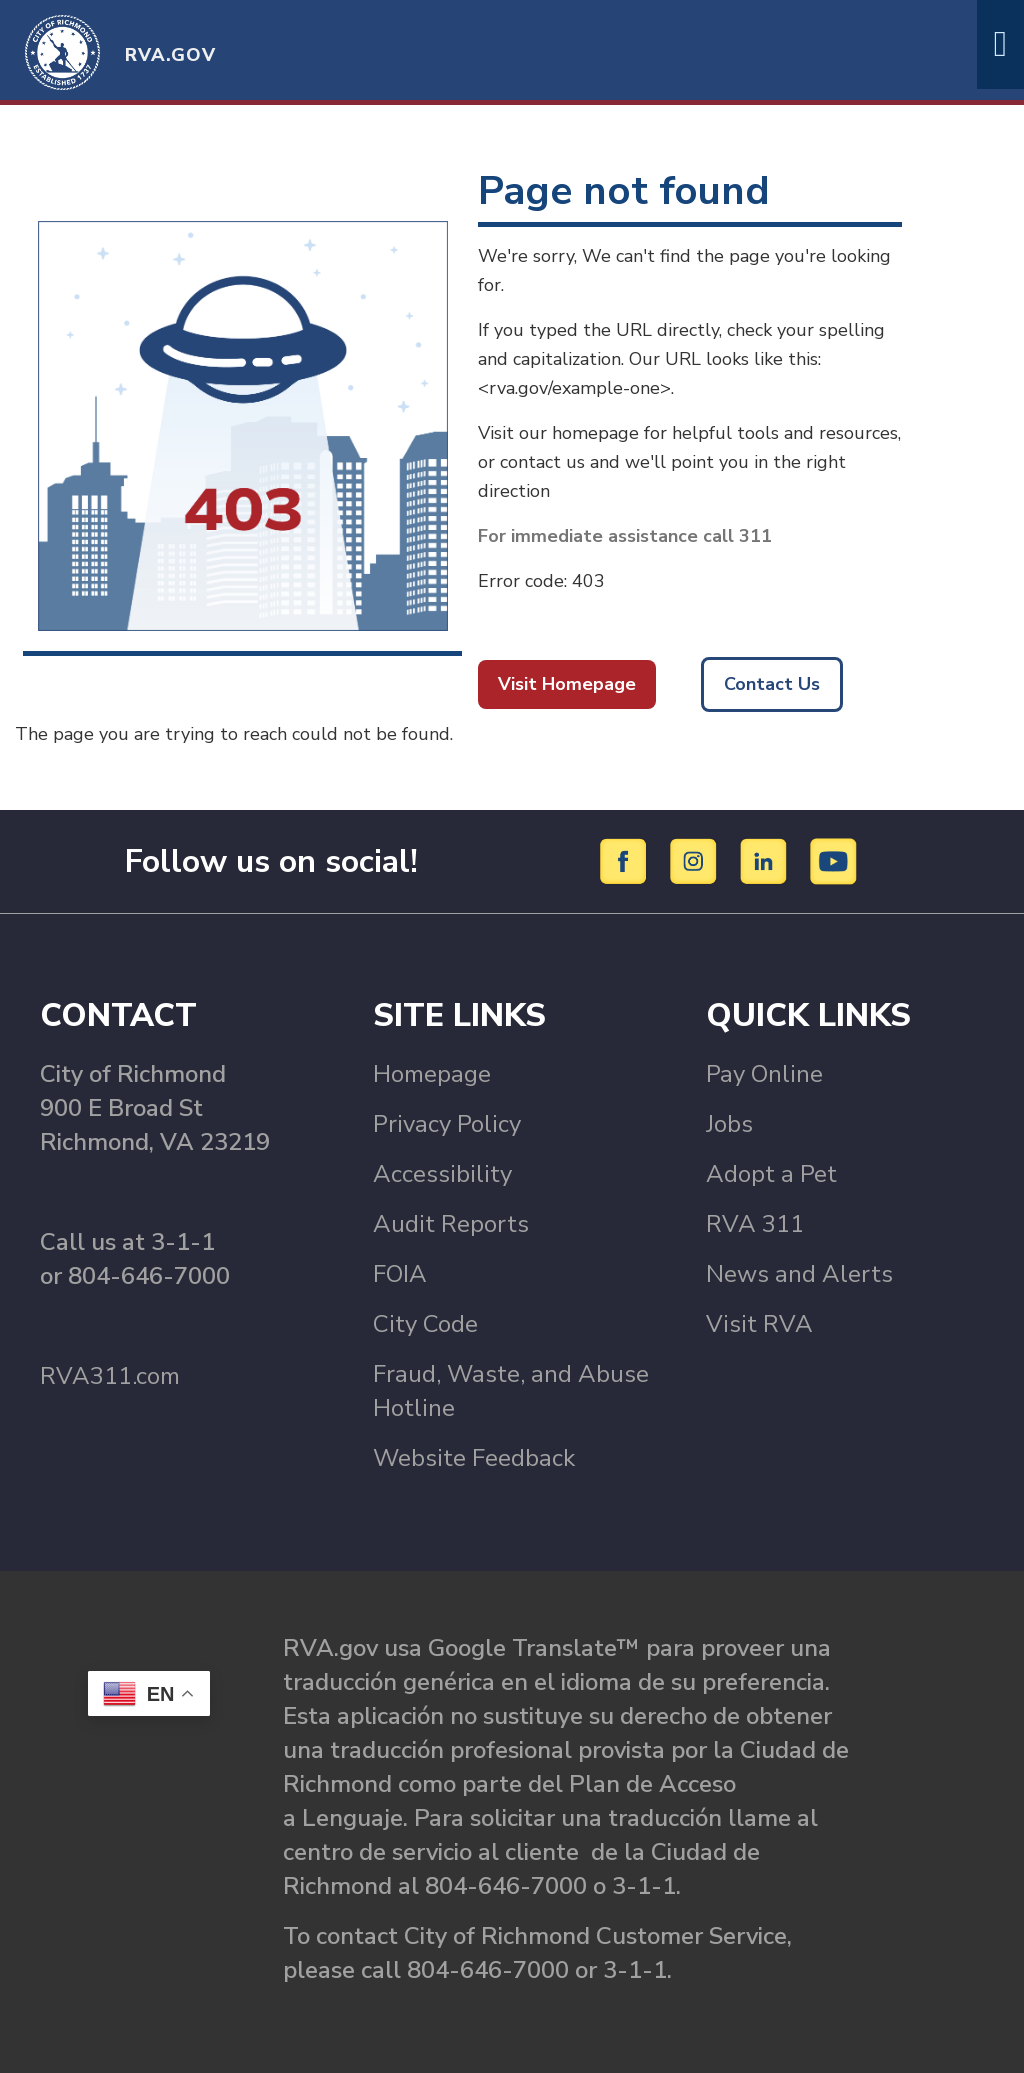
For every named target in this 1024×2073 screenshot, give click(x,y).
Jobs (729, 1124)
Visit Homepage (567, 684)
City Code (425, 1324)
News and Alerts (799, 1274)
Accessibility (442, 1174)
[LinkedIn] (766, 860)
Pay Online (764, 1074)
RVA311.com (110, 1376)
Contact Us (772, 684)
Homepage (432, 1074)
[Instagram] (696, 860)
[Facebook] (626, 860)
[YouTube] (834, 860)
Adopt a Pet (771, 1174)
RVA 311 (755, 1224)
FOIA (400, 1274)
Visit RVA (759, 1324)
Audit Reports (451, 1224)
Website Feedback (474, 1458)
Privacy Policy (447, 1124)
